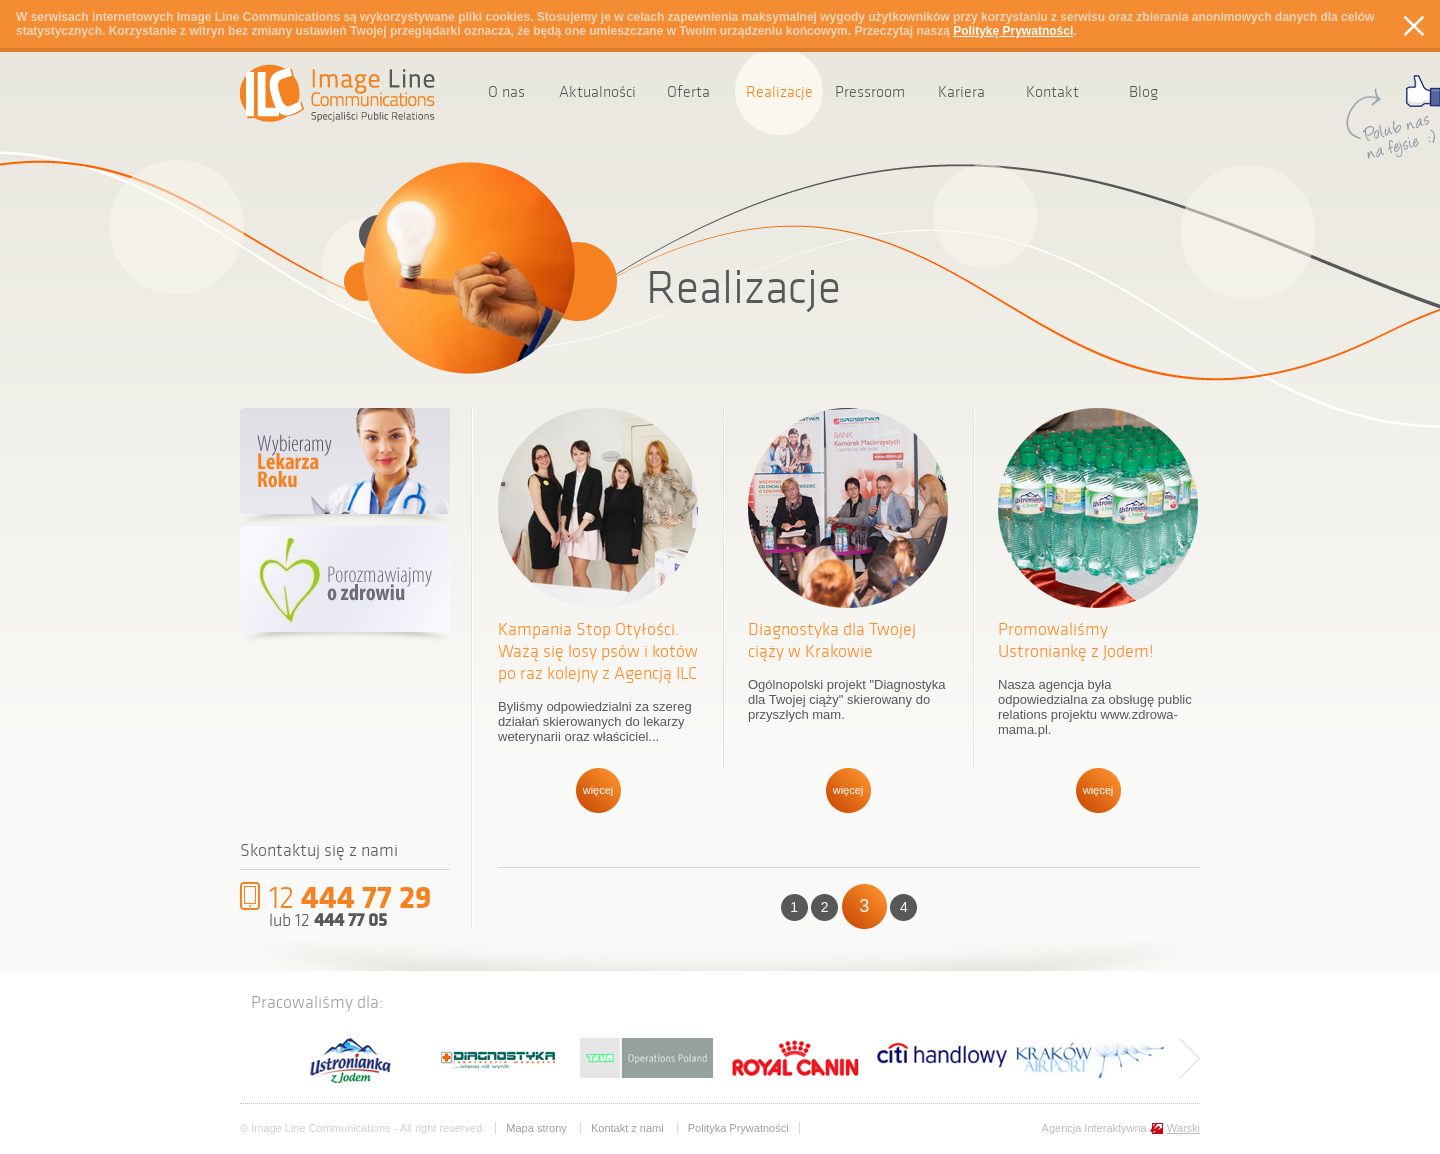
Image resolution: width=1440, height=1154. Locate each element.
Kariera (961, 91)
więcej (598, 790)
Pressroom (870, 91)
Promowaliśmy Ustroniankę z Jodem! (1076, 640)
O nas (506, 91)
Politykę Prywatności (1013, 31)
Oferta (688, 91)
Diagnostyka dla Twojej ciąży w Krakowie (832, 640)
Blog (1143, 91)
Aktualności (597, 91)
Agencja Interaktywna (1121, 1128)
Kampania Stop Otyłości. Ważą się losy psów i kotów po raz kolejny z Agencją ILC (598, 651)
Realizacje (779, 91)
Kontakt (1052, 91)
